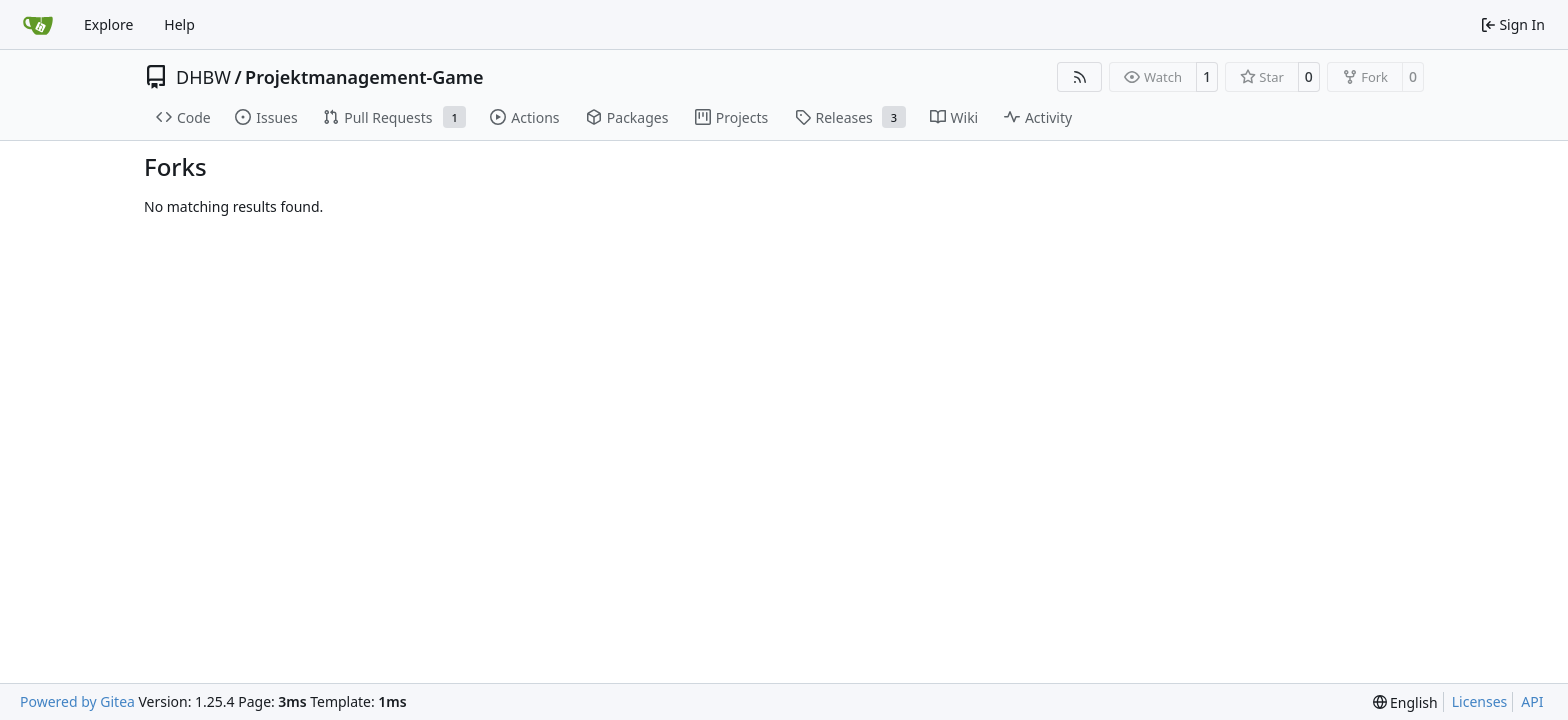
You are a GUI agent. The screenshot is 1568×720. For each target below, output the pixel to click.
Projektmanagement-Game (364, 77)
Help (179, 24)
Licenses (1480, 701)
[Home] (38, 25)
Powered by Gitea (77, 701)
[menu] (1405, 702)
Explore (108, 24)
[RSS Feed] (1080, 77)
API (1532, 701)
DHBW (203, 77)
